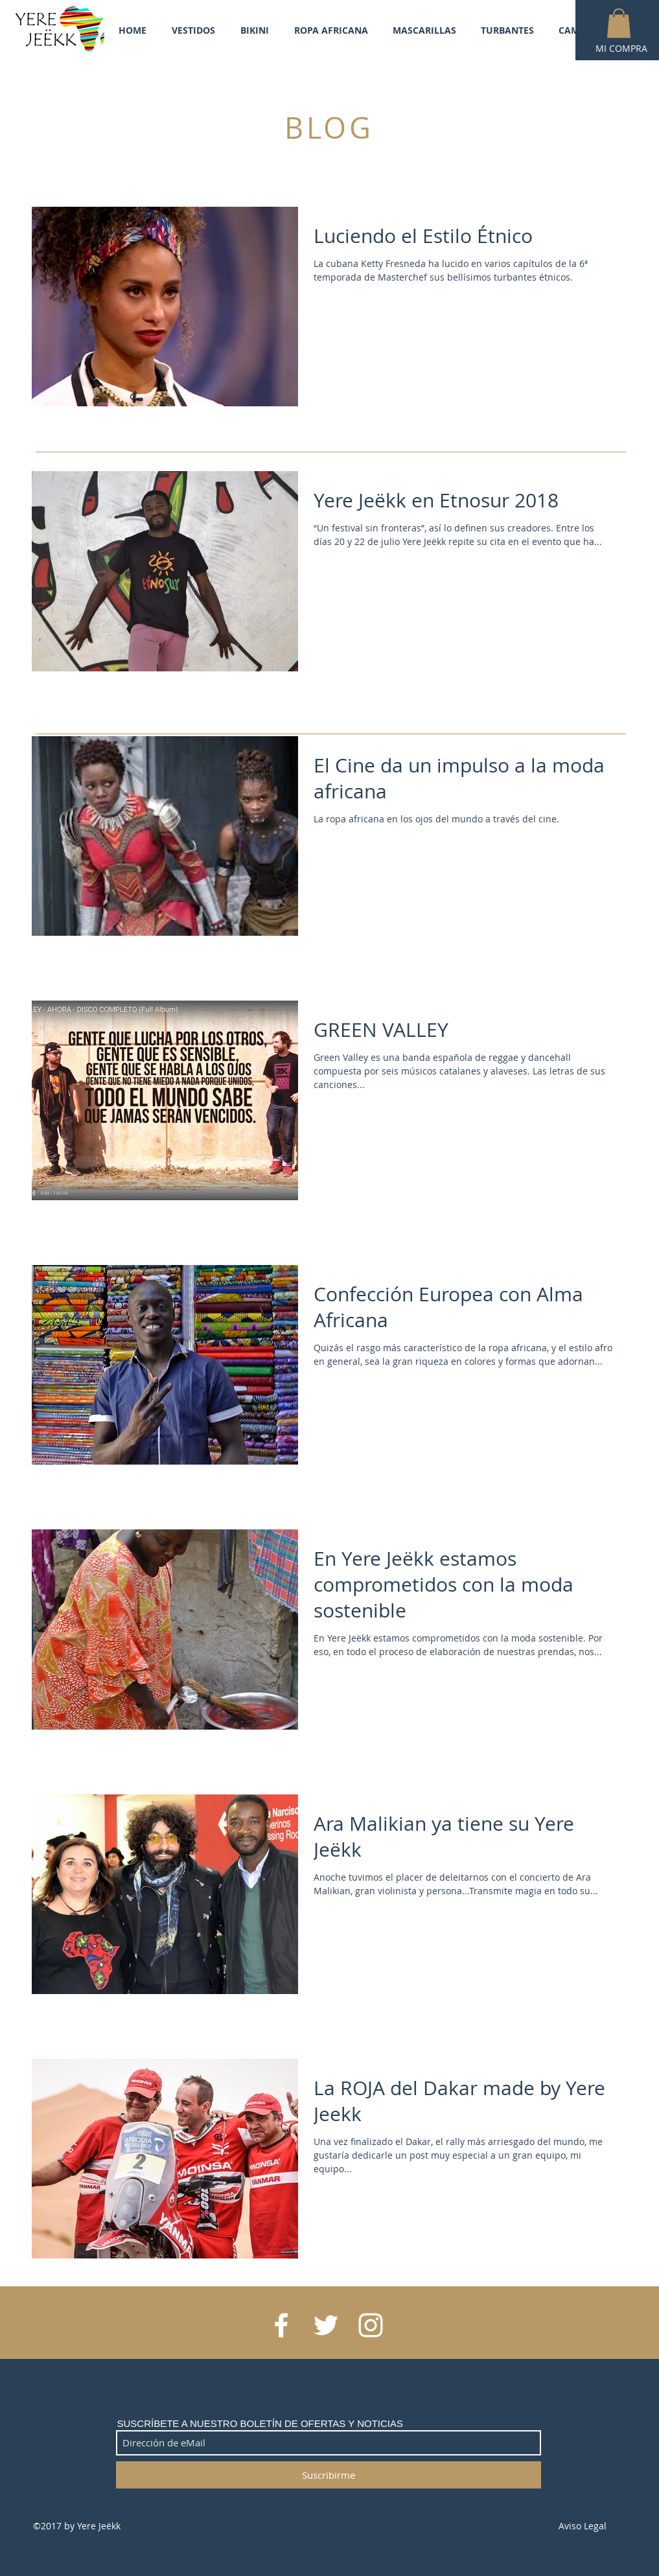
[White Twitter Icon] (326, 2325)
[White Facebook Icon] (281, 2325)
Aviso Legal (583, 2526)
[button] (619, 23)
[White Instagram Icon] (370, 2325)
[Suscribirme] (328, 2475)
